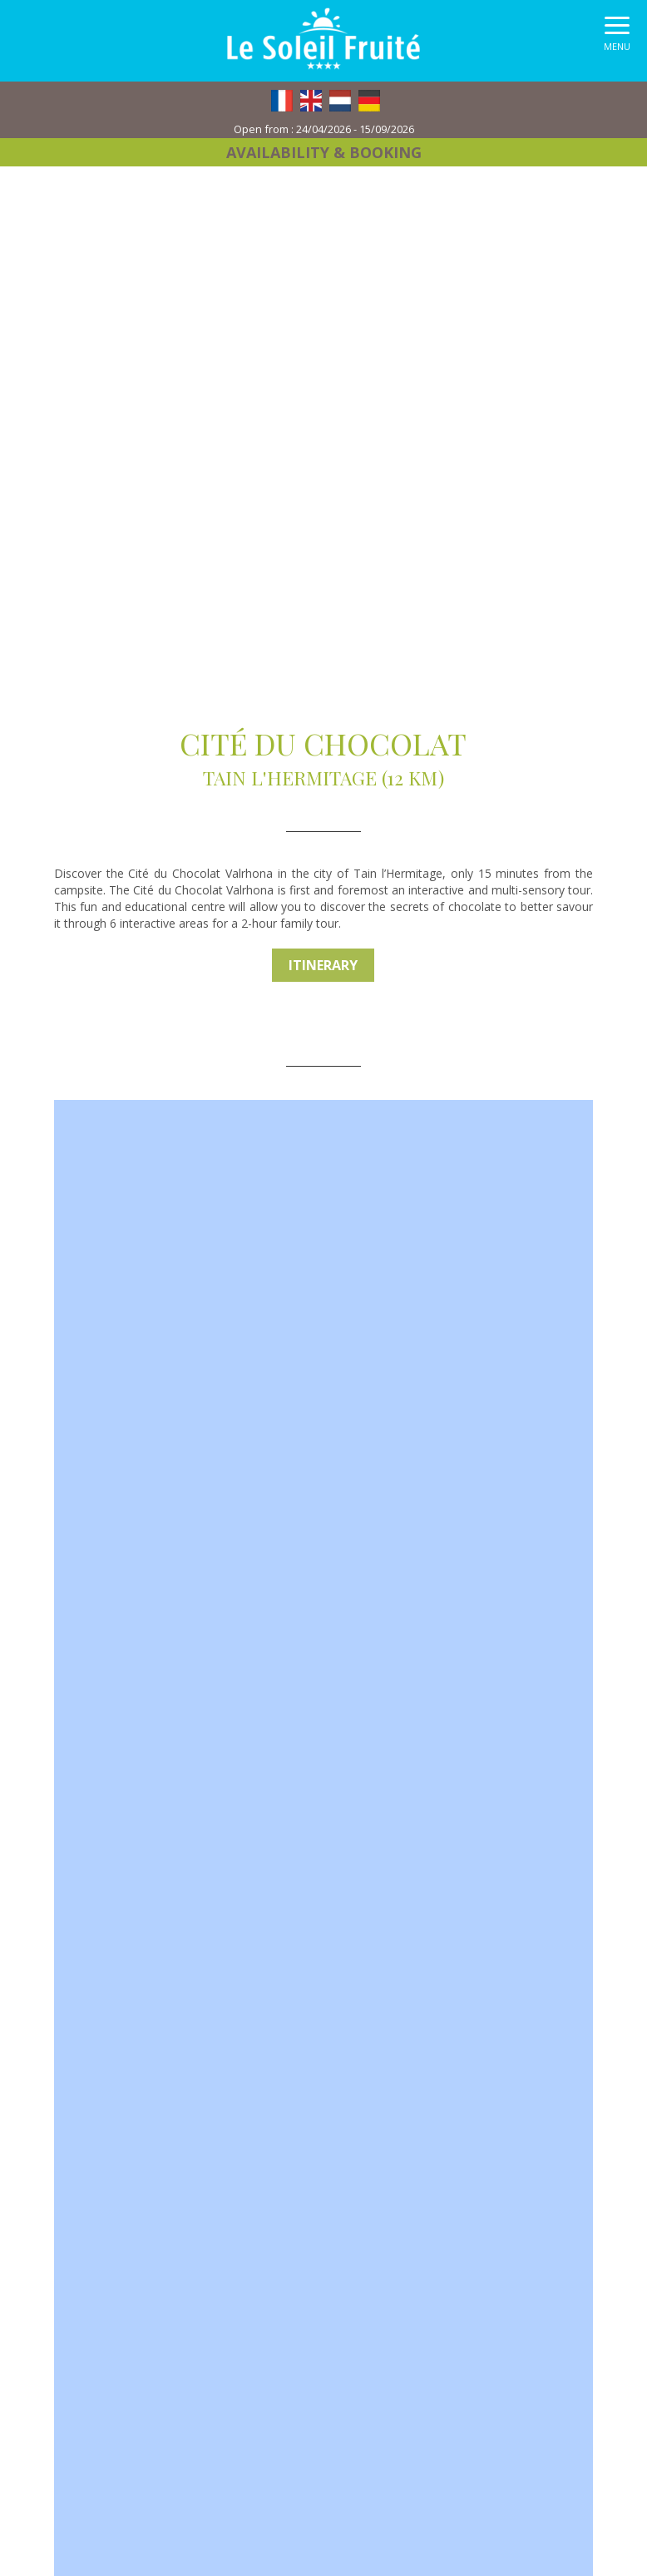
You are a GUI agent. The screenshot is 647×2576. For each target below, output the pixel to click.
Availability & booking (324, 152)
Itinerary (323, 965)
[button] (617, 38)
